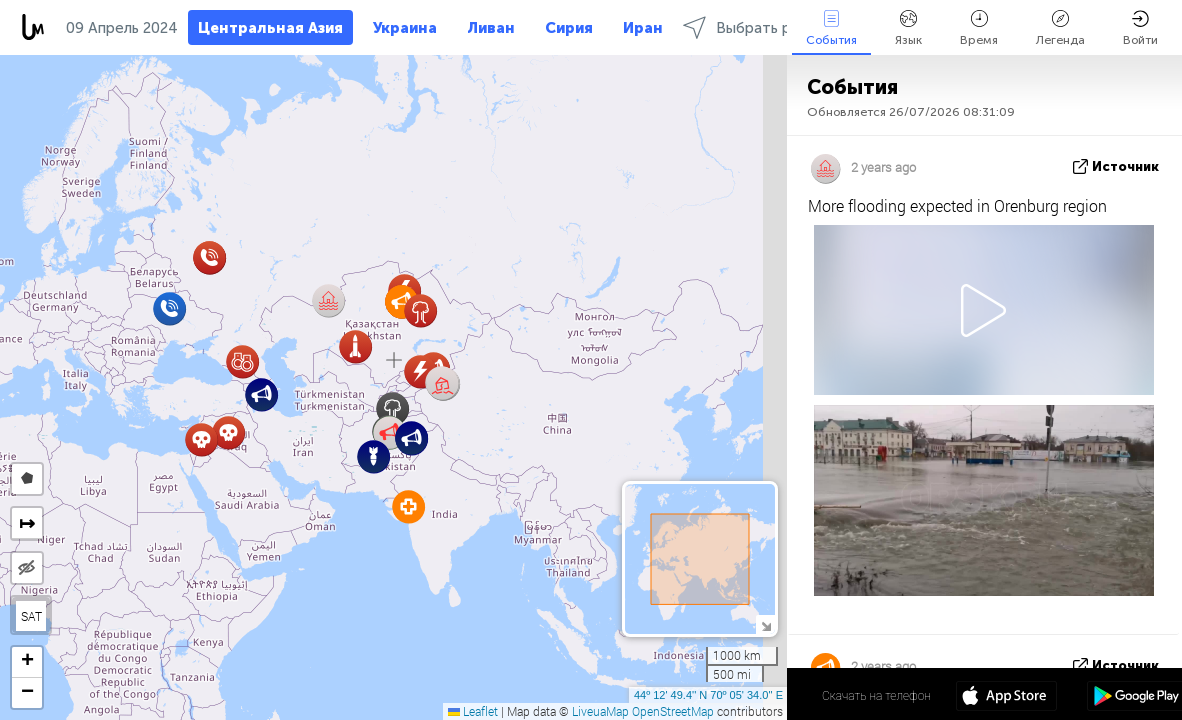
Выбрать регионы (762, 27)
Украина (405, 28)
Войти (1140, 28)
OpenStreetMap (673, 711)
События (831, 28)
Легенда (1060, 28)
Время (979, 28)
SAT (31, 616)
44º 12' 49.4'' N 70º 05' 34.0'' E (708, 695)
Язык (908, 28)
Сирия (569, 28)
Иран (643, 28)
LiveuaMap (600, 711)
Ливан (491, 28)
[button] (442, 383)
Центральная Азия (270, 28)
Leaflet (473, 711)
